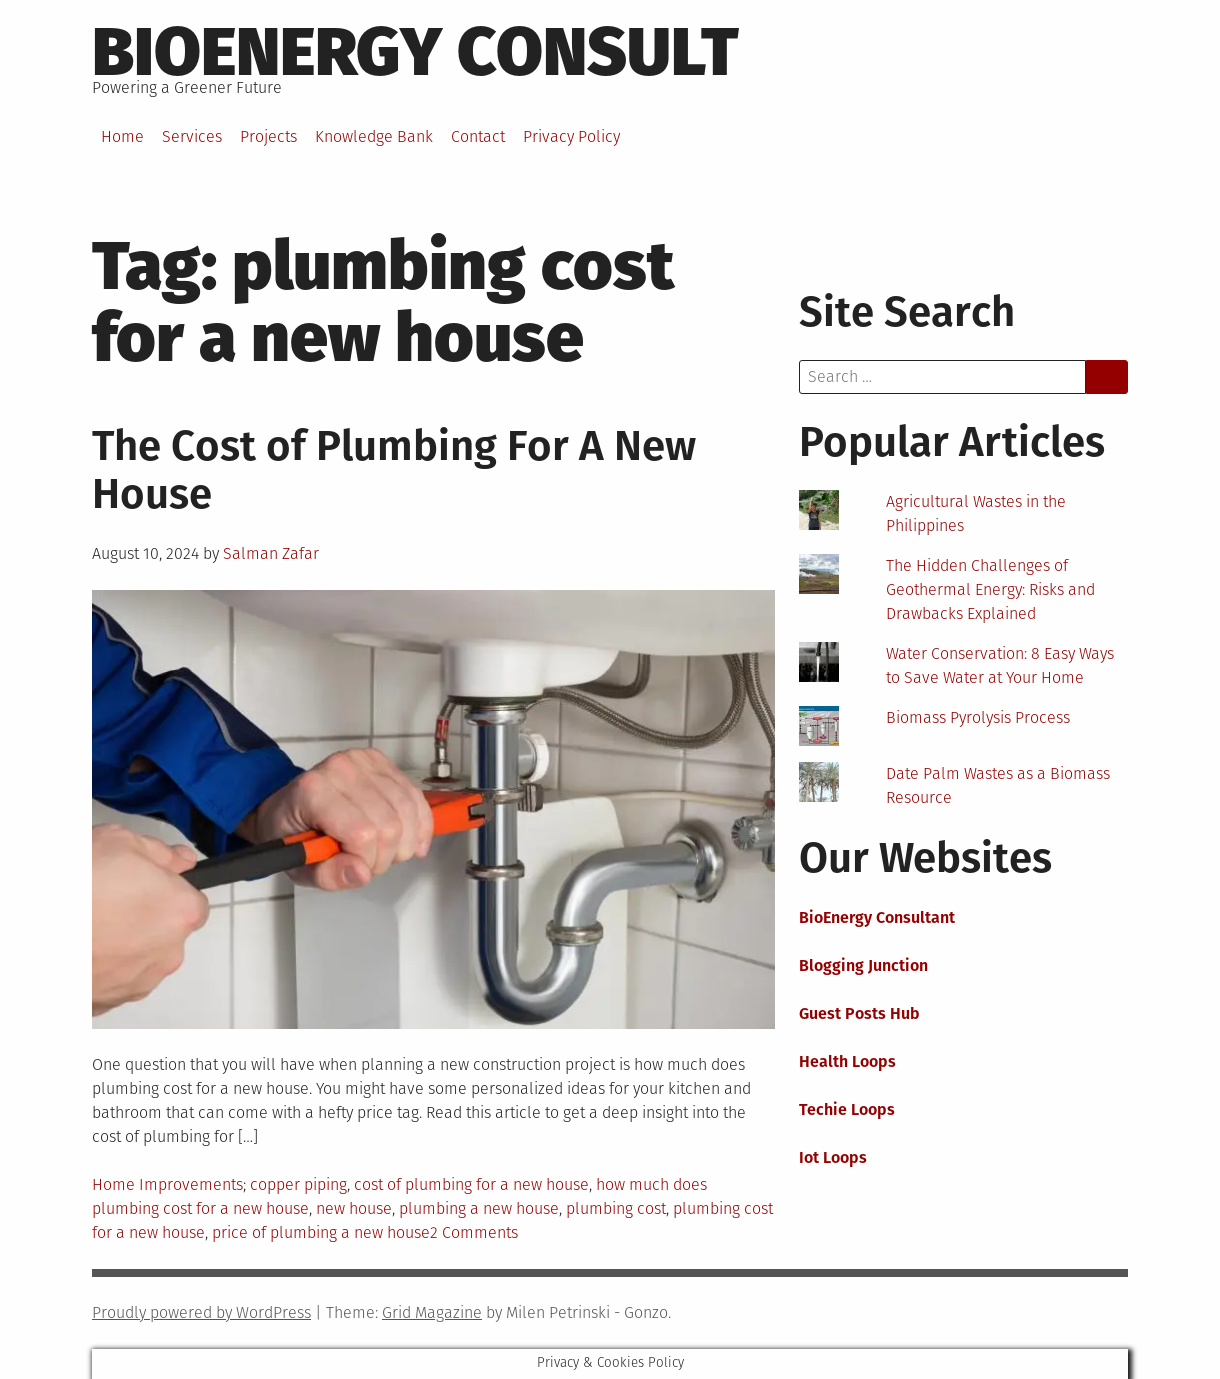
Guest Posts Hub (859, 1013)
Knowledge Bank (374, 136)
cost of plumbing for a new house (471, 1184)
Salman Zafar (271, 553)
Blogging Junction (863, 965)
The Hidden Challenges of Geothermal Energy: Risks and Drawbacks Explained (990, 589)
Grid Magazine (432, 1312)
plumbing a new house (479, 1208)
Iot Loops (833, 1157)
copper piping (298, 1184)
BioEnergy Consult (415, 52)
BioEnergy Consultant (877, 917)
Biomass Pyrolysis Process (978, 717)
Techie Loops (847, 1109)
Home (122, 136)
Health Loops (847, 1061)
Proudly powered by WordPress (201, 1312)
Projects (268, 136)
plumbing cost (616, 1208)
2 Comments (474, 1232)
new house (354, 1208)
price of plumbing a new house (321, 1232)
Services (192, 136)
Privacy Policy (571, 136)
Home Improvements (167, 1184)
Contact (478, 136)
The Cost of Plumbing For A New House (394, 470)
